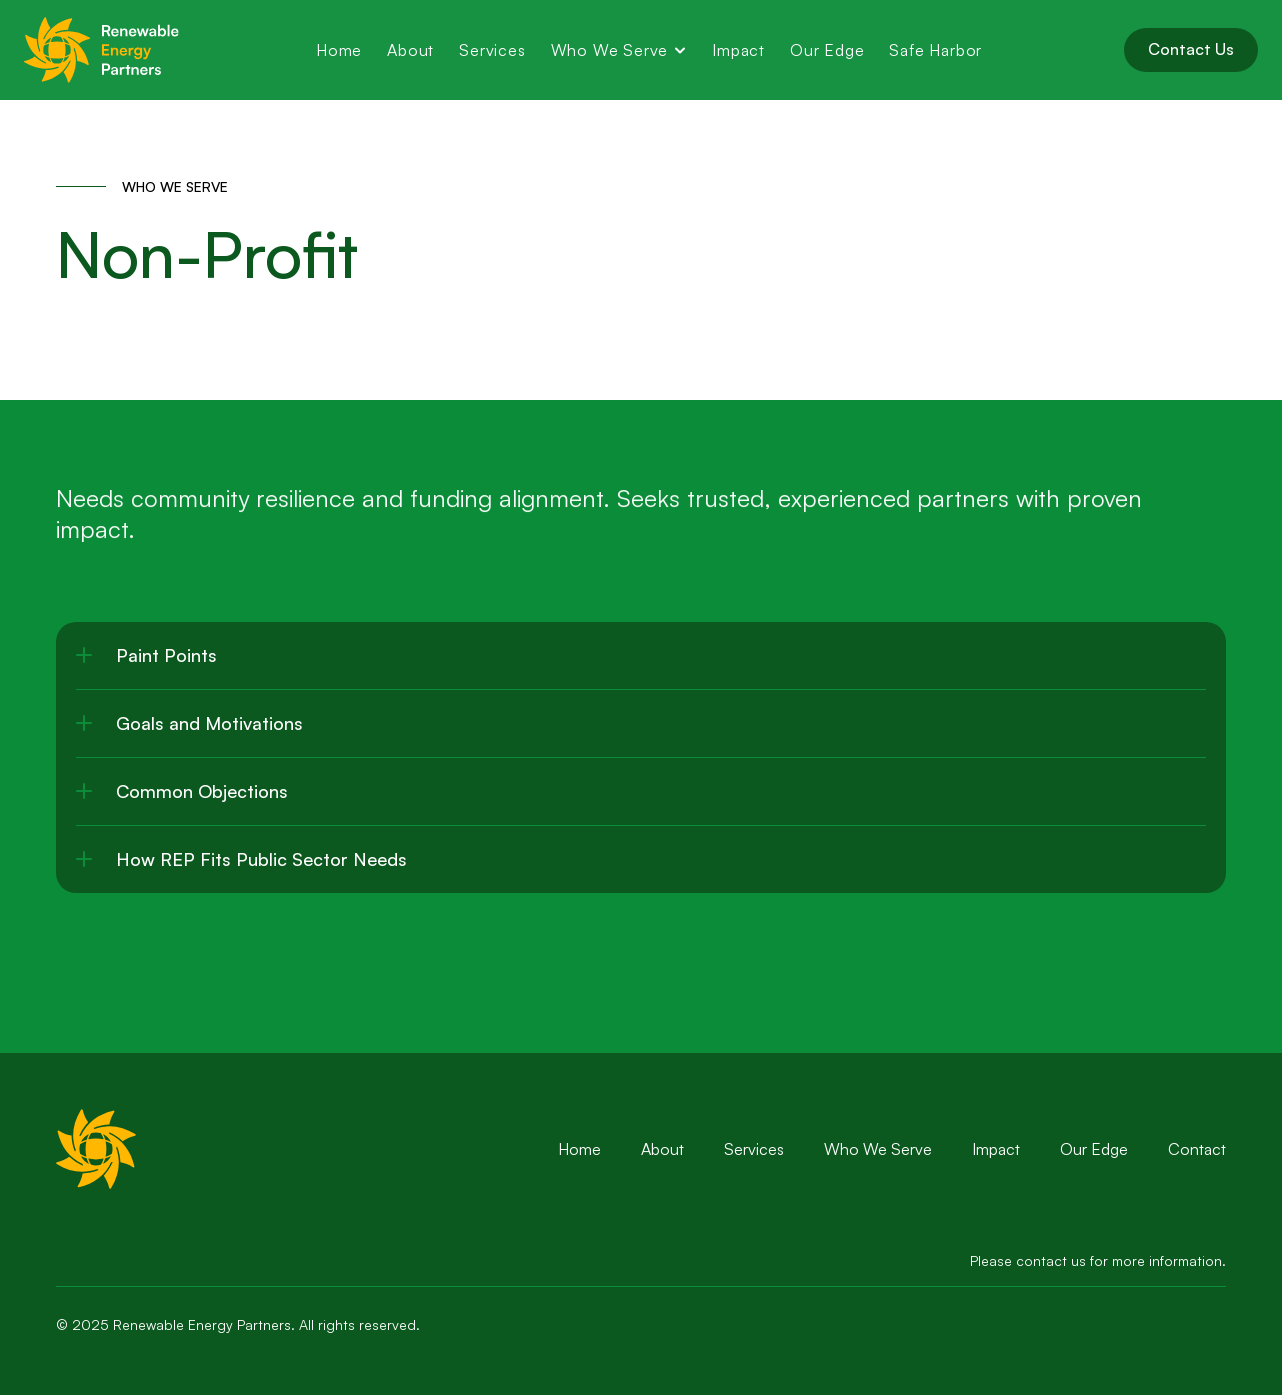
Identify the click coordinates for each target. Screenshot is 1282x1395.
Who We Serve (878, 1149)
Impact (996, 1149)
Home (579, 1149)
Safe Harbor (938, 50)
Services (754, 1149)
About (662, 1149)
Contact (1197, 1149)
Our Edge (1094, 1149)
